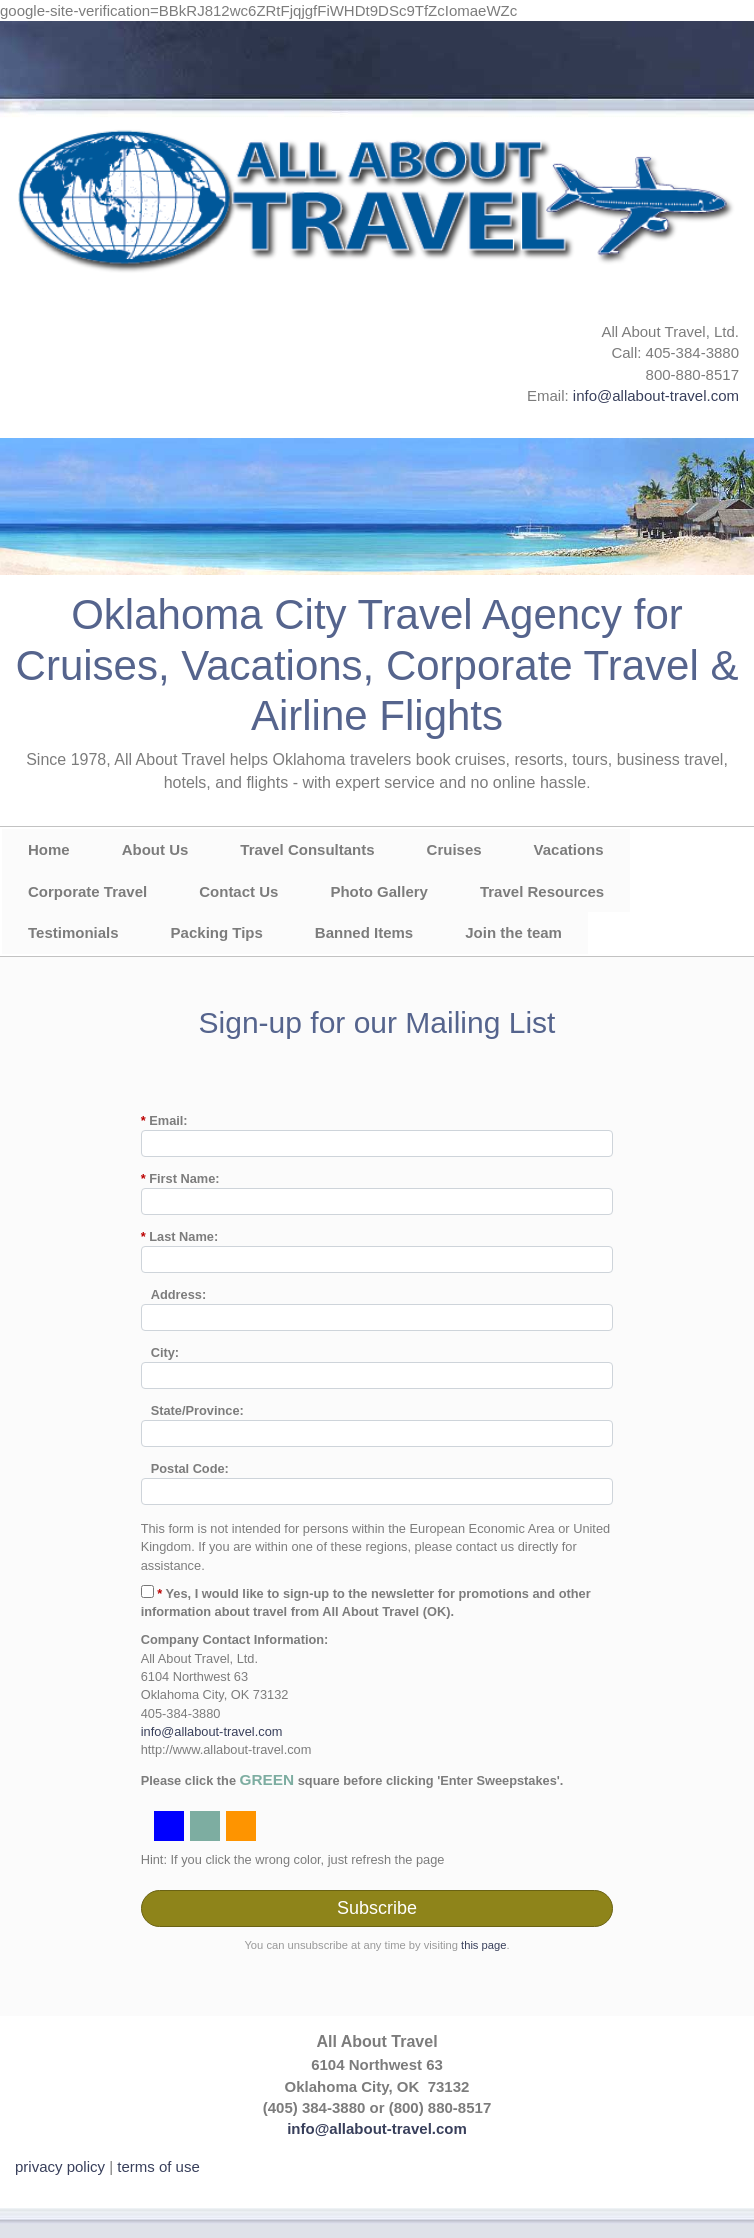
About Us (155, 849)
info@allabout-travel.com (656, 395)
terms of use (158, 2166)
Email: (164, 1120)
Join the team (513, 932)
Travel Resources (542, 891)
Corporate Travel (87, 891)
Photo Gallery (379, 891)
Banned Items (364, 932)
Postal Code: (190, 1468)
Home (49, 849)
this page (483, 1945)
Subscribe (377, 1908)
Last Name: (180, 1236)
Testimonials (73, 932)
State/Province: (197, 1410)
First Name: (180, 1178)
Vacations (569, 849)
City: (165, 1352)
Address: (178, 1294)
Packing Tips (217, 932)
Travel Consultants (307, 849)
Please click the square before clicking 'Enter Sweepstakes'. (352, 1779)
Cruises (454, 849)
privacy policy (60, 2166)
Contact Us (238, 891)
